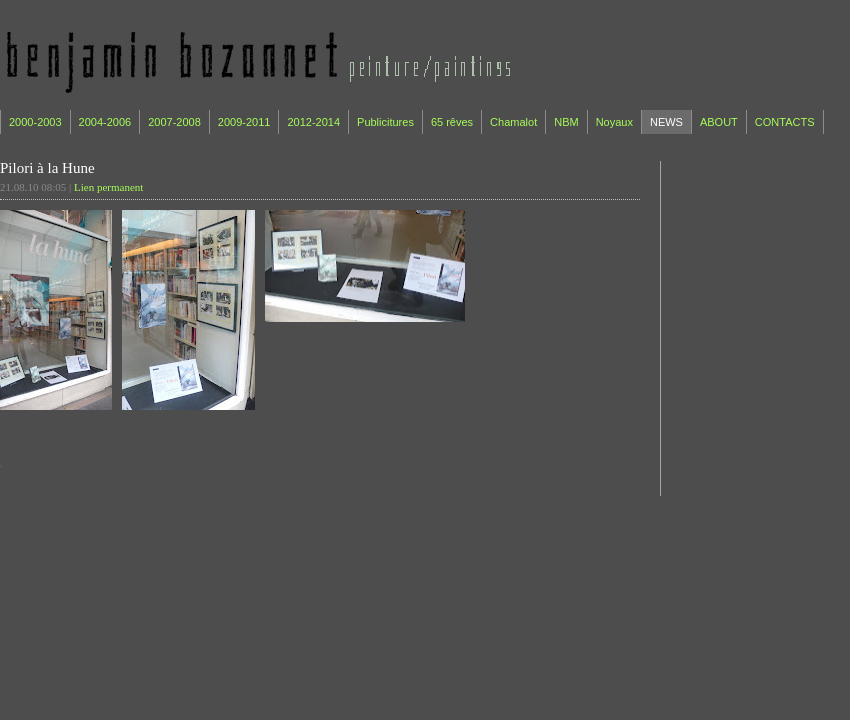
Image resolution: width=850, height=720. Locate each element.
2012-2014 (313, 122)
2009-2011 (244, 122)
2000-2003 (35, 122)
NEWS (666, 122)
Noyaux (614, 122)
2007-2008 (174, 122)
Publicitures (385, 122)
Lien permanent (108, 187)
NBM (566, 122)
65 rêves (452, 122)
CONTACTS (785, 122)
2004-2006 (105, 122)
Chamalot (513, 122)
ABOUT (719, 122)
